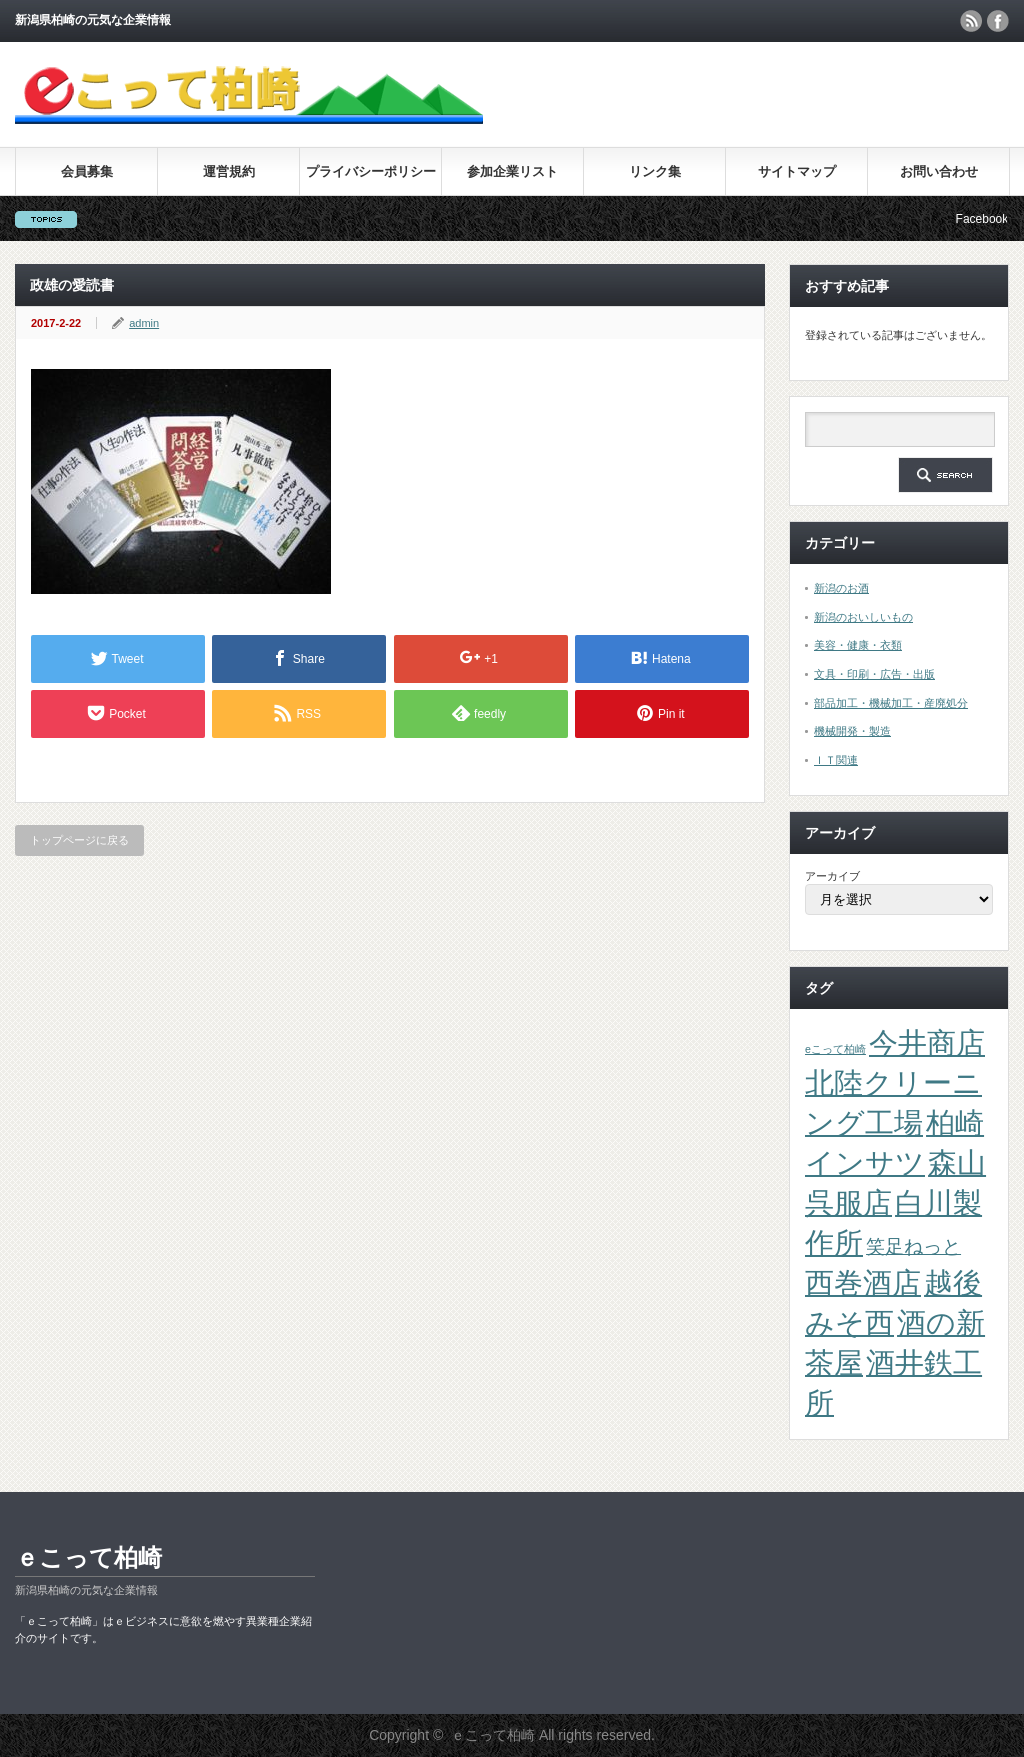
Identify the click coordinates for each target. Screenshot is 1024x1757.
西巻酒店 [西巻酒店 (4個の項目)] (863, 1282)
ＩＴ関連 (836, 760)
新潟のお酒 (841, 588)
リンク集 (655, 171)
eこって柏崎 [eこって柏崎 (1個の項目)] (835, 1049)
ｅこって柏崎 (88, 1557)
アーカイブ (832, 876)
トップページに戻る (79, 840)
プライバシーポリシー (371, 171)
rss (971, 21)
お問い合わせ (939, 171)
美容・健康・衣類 (858, 645)
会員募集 (87, 171)
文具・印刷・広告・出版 (874, 674)
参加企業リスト (512, 171)
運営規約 (229, 171)
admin (144, 323)
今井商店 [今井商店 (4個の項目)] (927, 1042)
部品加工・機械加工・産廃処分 (891, 703)
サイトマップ (797, 171)
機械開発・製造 (852, 731)
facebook (998, 21)
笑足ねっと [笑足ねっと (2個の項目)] (913, 1246)
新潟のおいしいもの (863, 617)
